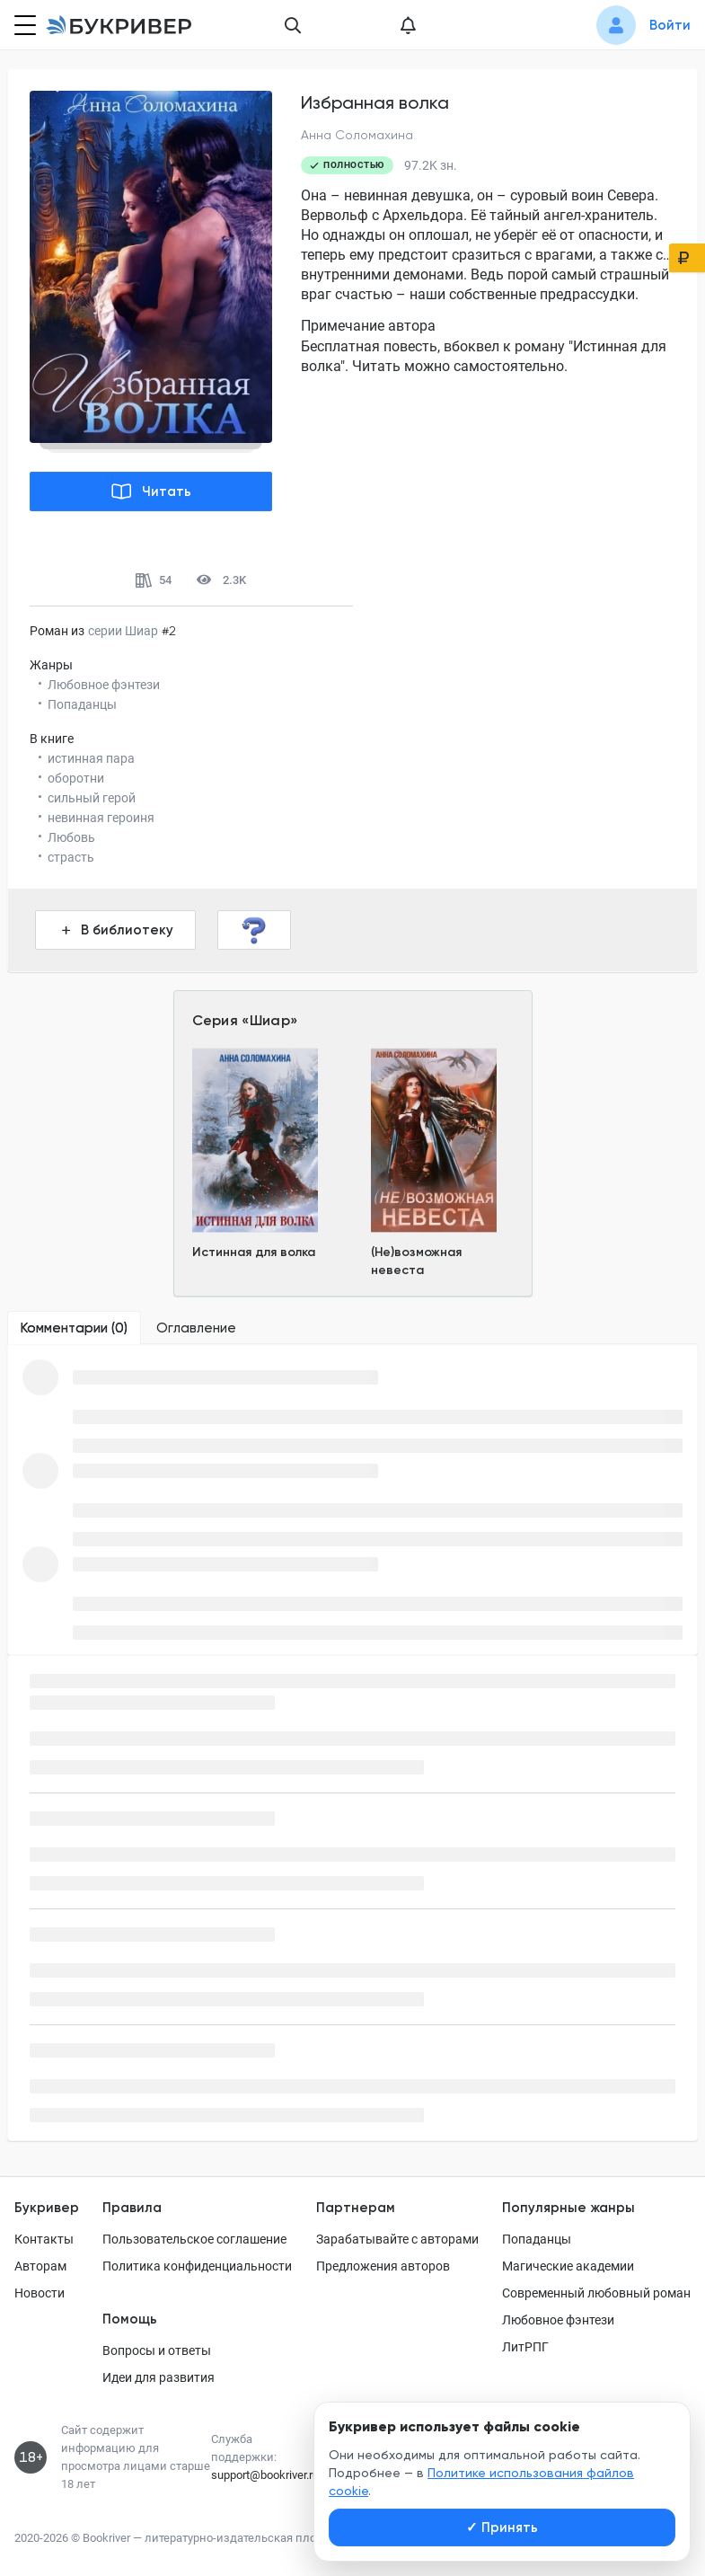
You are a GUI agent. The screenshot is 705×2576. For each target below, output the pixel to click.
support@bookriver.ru (265, 2475)
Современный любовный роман (596, 2293)
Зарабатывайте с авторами (397, 2239)
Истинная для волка (253, 1252)
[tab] (74, 1328)
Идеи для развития (158, 2377)
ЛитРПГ (525, 2347)
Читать (151, 491)
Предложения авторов (383, 2266)
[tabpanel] (352, 1499)
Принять (502, 2527)
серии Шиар (123, 631)
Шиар (270, 1020)
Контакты (44, 2239)
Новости (39, 2293)
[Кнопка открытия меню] (23, 25)
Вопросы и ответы (156, 2350)
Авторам (40, 2266)
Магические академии (568, 2266)
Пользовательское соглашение (194, 2239)
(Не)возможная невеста (416, 1261)
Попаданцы (536, 2239)
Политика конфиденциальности (197, 2266)
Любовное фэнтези (558, 2320)
